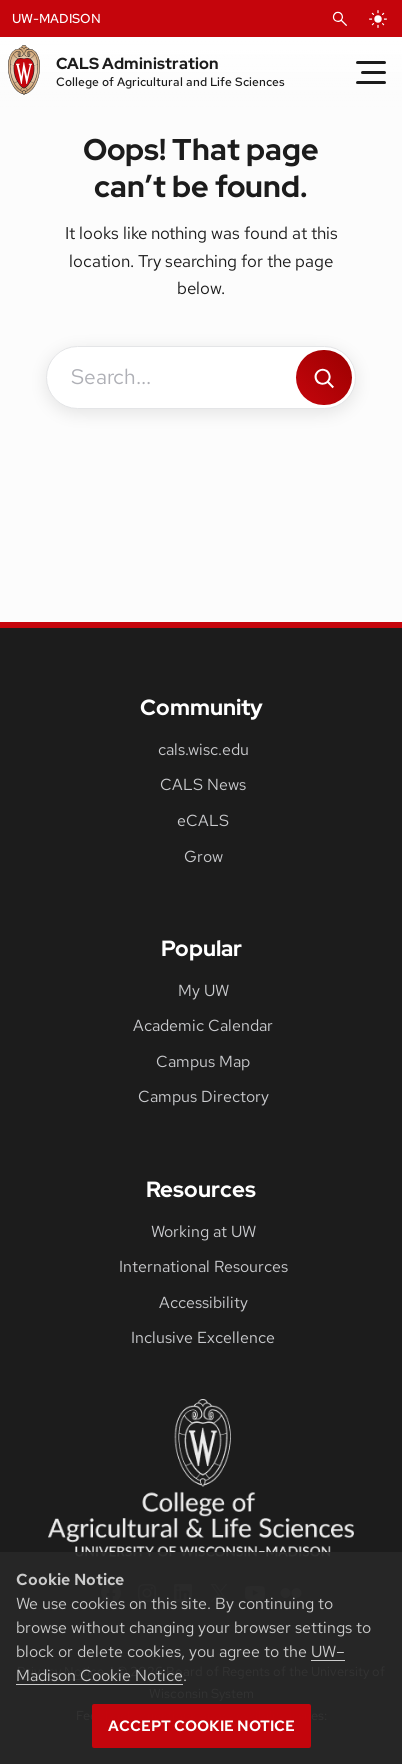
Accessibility (203, 1302)
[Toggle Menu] (371, 72)
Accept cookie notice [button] (201, 1726)
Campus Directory (203, 1096)
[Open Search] (340, 19)
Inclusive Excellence (203, 1337)
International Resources (203, 1266)
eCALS (203, 820)
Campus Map (203, 1061)
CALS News (203, 784)
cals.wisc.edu (203, 749)
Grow (203, 856)
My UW (203, 990)
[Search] (324, 377)
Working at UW (203, 1231)
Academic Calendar (203, 1025)
